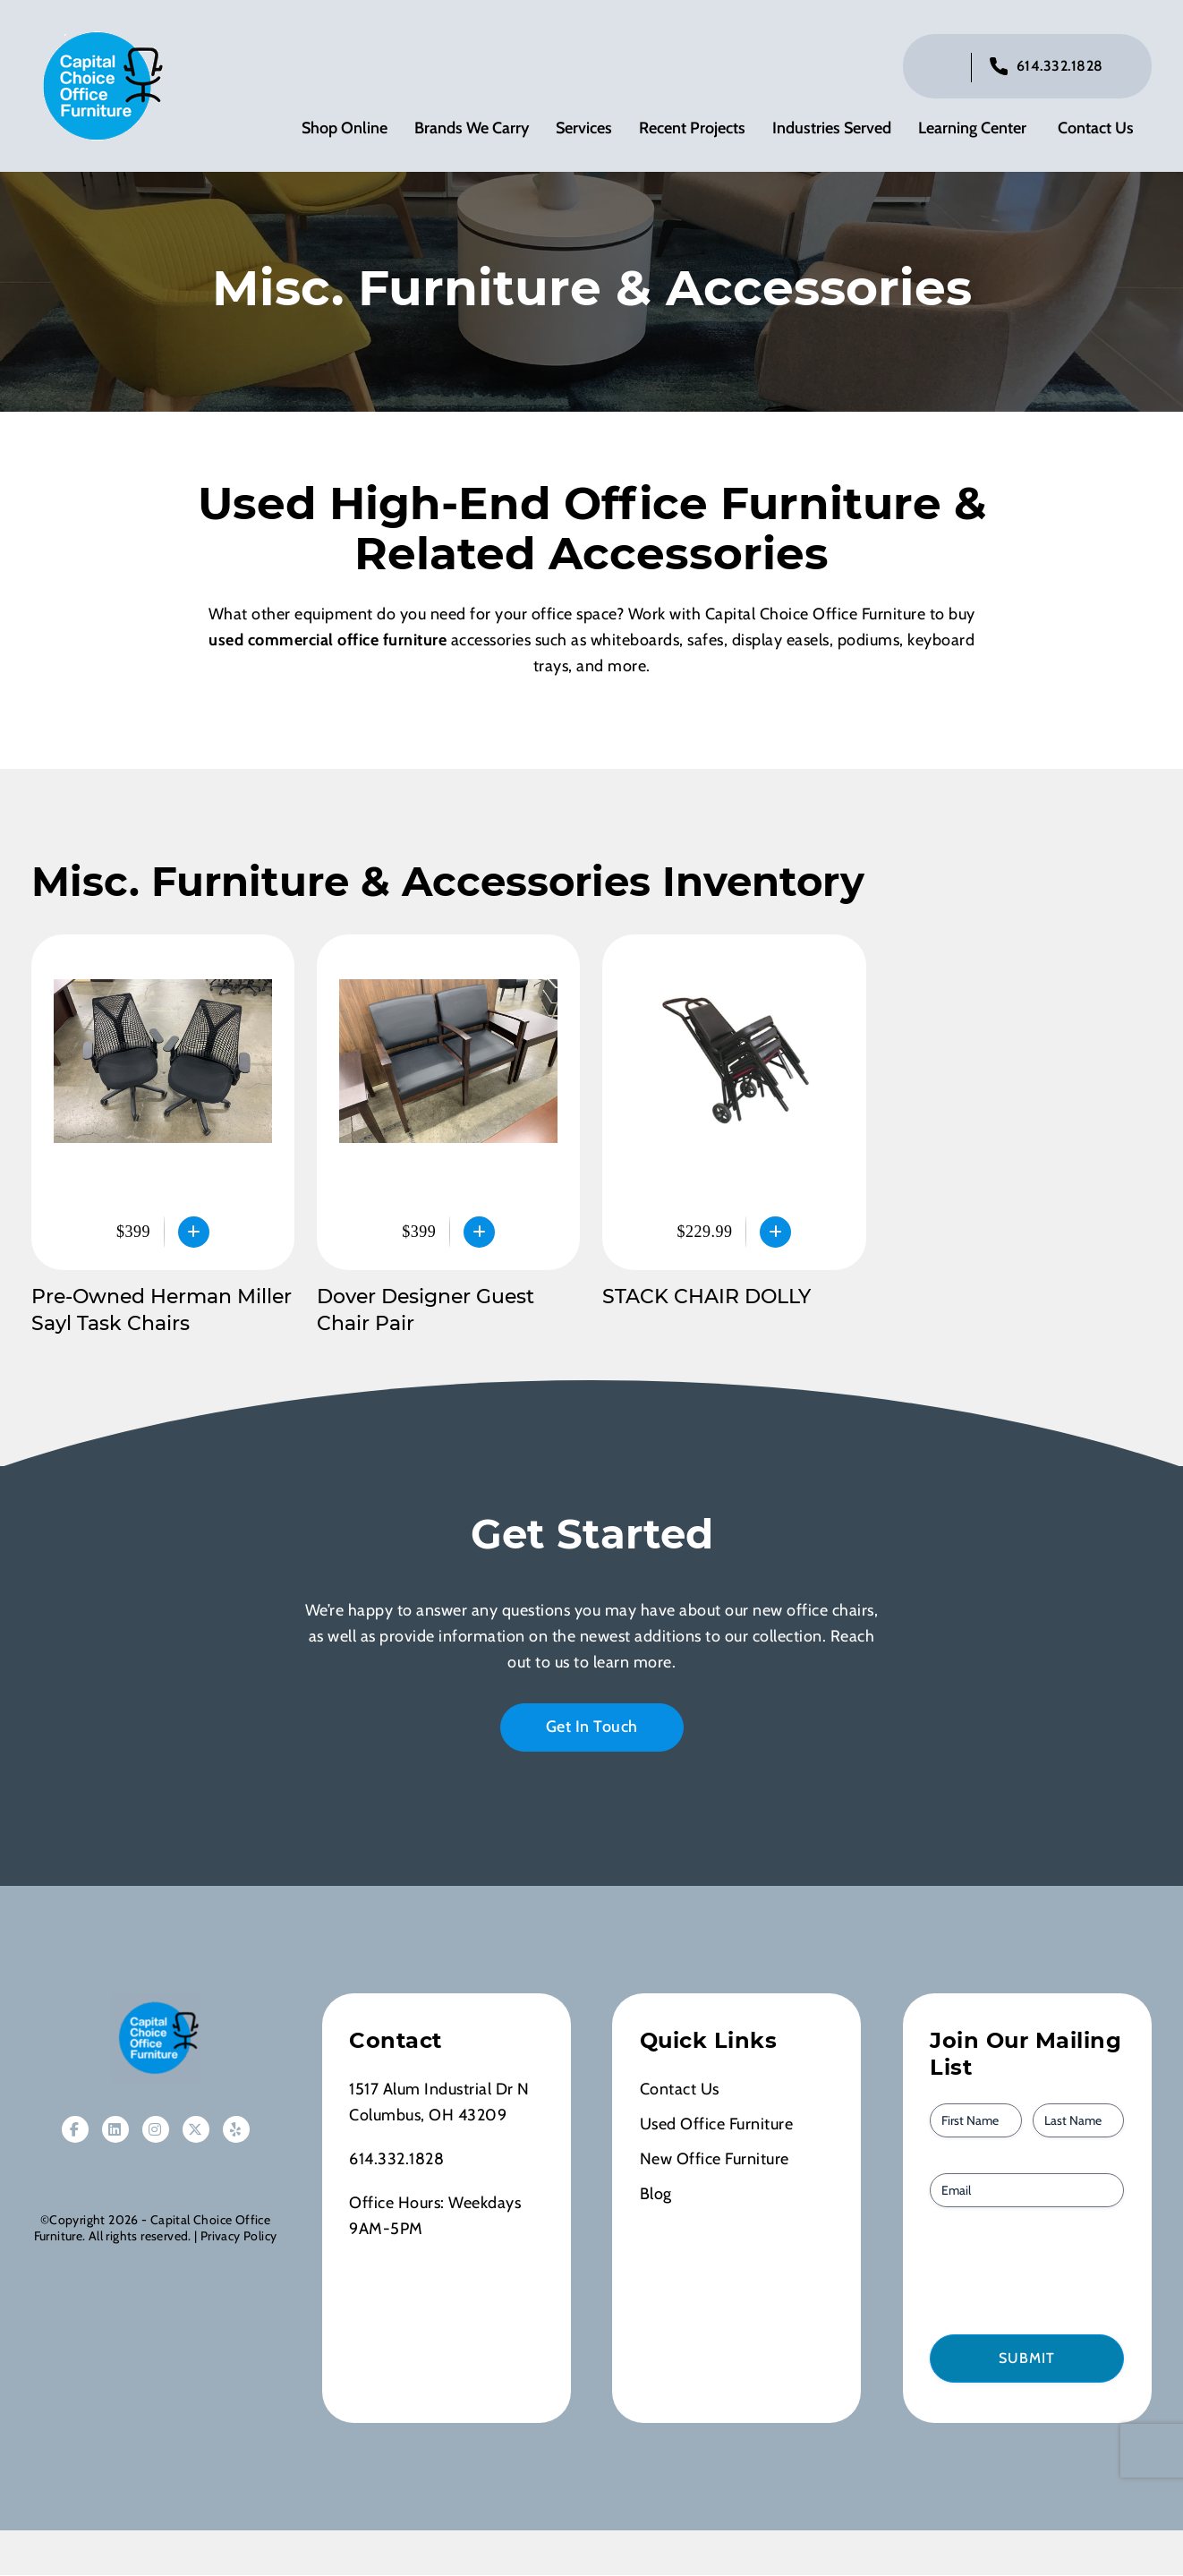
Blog (656, 2197)
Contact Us (1096, 130)
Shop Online (344, 130)
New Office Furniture (714, 2162)
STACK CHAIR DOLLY (706, 1300)
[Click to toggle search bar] (943, 69)
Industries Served (831, 130)
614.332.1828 (1060, 67)
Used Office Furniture (717, 2127)
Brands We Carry (471, 130)
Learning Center (972, 130)
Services (584, 130)
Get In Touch (592, 1730)
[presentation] (1032, 2273)
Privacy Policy (238, 2239)
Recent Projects (692, 130)
